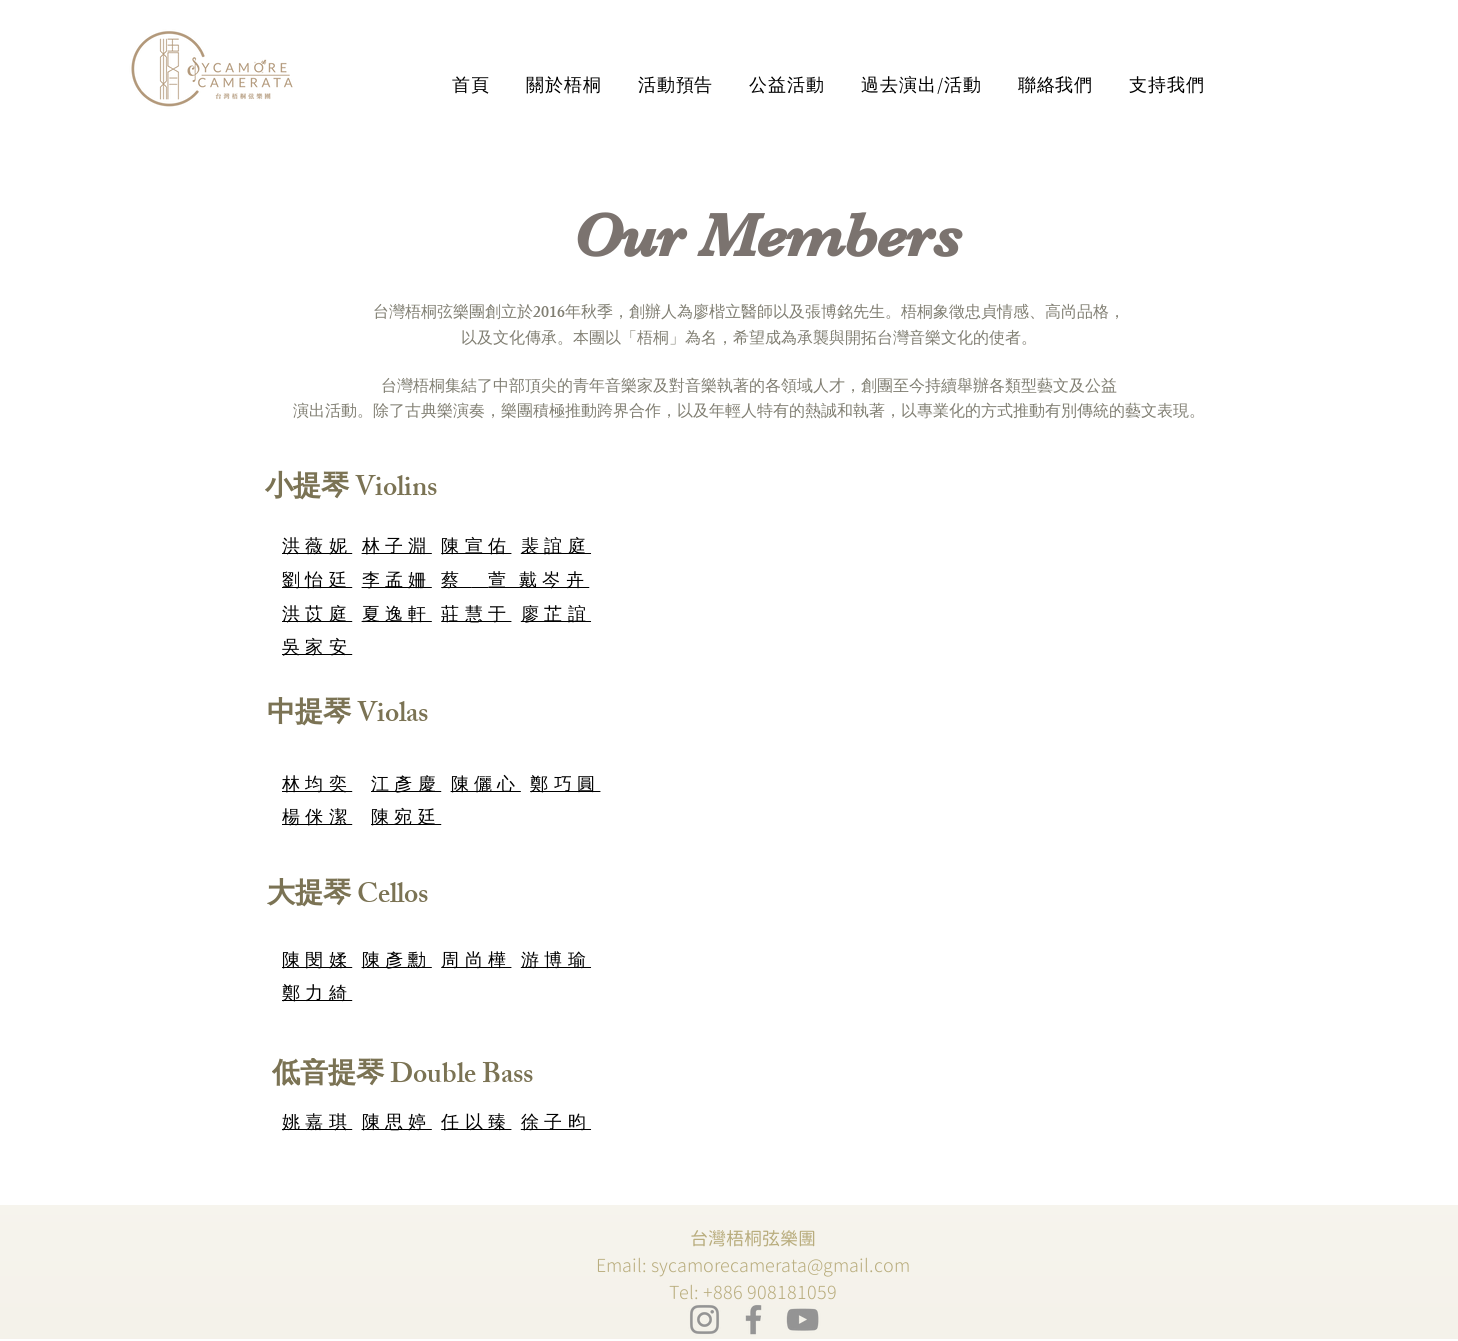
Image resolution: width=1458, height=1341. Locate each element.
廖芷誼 (556, 617)
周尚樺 (476, 963)
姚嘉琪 (317, 1125)
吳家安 (317, 650)
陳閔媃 (317, 963)
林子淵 (397, 549)
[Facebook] (753, 1319)
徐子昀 (556, 1125)
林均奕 (317, 787)
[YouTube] (802, 1319)
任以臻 (476, 1125)
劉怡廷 (317, 583)
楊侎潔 (317, 820)
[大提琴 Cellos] (347, 898)
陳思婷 (397, 1125)
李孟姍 (397, 583)
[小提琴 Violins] (350, 490)
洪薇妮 (317, 549)
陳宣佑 (476, 549)
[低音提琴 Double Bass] (402, 1078)
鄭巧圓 (565, 787)
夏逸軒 (397, 617)
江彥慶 (406, 787)
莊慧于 (476, 617)
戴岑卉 (554, 583)
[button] (564, 85)
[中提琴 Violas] (347, 717)
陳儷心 (486, 787)
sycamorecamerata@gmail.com (780, 1265)
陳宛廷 (406, 820)
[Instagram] (704, 1319)
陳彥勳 (397, 963)
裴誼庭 (556, 549)
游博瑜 (556, 963)
